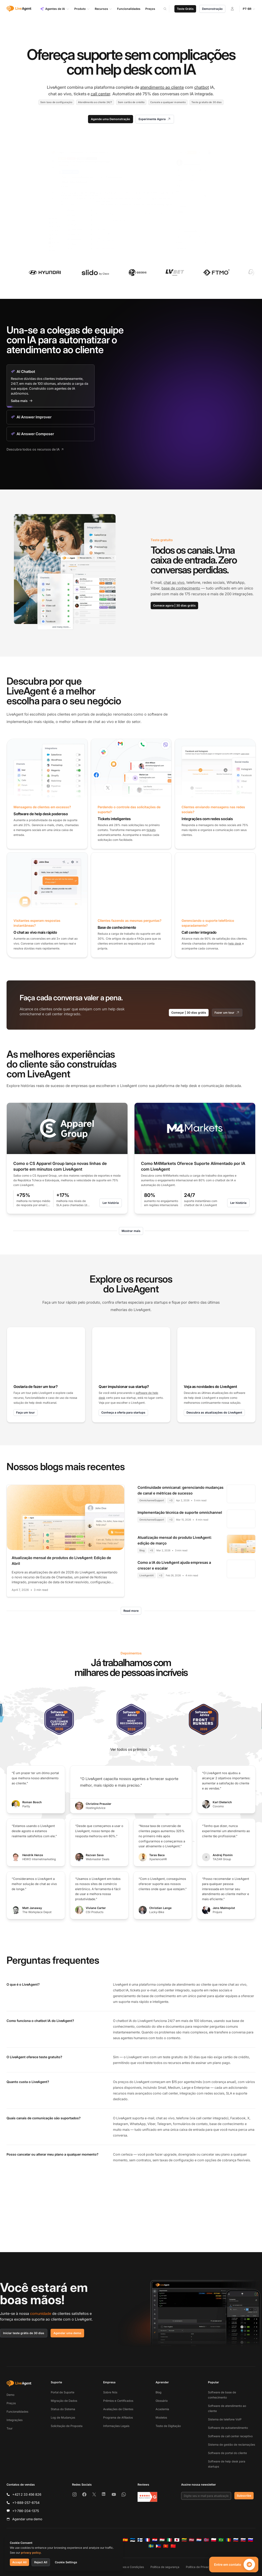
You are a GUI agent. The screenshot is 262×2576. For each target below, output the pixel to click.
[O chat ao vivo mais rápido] (47, 904)
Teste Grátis (185, 8)
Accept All (19, 2562)
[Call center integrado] (215, 904)
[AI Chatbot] (181, 401)
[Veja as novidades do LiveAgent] (216, 1374)
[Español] (125, 2540)
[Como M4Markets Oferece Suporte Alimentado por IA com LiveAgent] (194, 1158)
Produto (82, 9)
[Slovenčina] (243, 2540)
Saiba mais (22, 401)
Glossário (162, 2400)
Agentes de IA (54, 9)
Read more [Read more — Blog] (131, 1610)
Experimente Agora (155, 119)
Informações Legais (116, 2426)
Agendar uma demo (67, 2333)
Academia (162, 2409)
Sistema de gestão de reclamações (231, 2444)
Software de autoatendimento (228, 2427)
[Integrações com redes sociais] (215, 794)
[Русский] (235, 2540)
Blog (158, 2392)
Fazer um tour (227, 1013)
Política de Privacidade (201, 2567)
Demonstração (212, 8)
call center (100, 93)
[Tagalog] (158, 2546)
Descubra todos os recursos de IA (35, 449)
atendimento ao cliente (162, 87)
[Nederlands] (198, 2540)
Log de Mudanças (63, 2417)
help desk (116, 1009)
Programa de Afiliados (118, 2417)
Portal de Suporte (62, 2392)
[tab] (51, 386)
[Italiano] (169, 2540)
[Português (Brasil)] (221, 2540)
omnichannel (30, 1014)
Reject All (40, 2562)
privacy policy (31, 2552)
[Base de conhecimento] (131, 904)
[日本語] (176, 2540)
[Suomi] (140, 2540)
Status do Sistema (63, 2409)
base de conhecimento (180, 588)
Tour (9, 2428)
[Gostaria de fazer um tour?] (46, 1374)
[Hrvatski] (154, 2540)
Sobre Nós (110, 2392)
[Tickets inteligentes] (131, 794)
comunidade (40, 2313)
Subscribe (244, 2495)
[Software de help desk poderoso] (47, 794)
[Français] (147, 2540)
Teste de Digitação (168, 2426)
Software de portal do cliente (227, 2453)
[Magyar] (162, 2540)
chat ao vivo (174, 582)
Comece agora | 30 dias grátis (174, 605)
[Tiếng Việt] (165, 2546)
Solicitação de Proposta (66, 2426)
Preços (11, 2403)
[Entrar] (232, 9)
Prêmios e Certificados (118, 2400)
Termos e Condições (130, 2567)
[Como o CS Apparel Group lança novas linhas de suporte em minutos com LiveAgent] (67, 1158)
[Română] (228, 2540)
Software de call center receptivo (230, 2436)
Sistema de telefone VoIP (225, 2419)
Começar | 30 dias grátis (188, 1012)
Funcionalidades (17, 2411)
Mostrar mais (131, 1231)
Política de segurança (164, 2567)
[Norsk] (206, 2540)
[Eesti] (132, 2540)
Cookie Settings (66, 2562)
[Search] (167, 9)
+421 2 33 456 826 (26, 2494)
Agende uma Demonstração (110, 119)
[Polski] (213, 2540)
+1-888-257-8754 (26, 2503)
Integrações (15, 2420)
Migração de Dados (64, 2400)
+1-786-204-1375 (25, 2511)
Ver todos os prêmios (131, 1749)
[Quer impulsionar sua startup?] (131, 1374)
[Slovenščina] (250, 2540)
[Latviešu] (191, 2540)
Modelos (161, 2417)
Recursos (103, 9)
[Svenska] (151, 2546)
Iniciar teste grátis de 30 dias (23, 2333)
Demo (10, 2394)
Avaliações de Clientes (118, 2409)
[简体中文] (173, 2546)
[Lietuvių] (184, 2540)
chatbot (201, 87)
